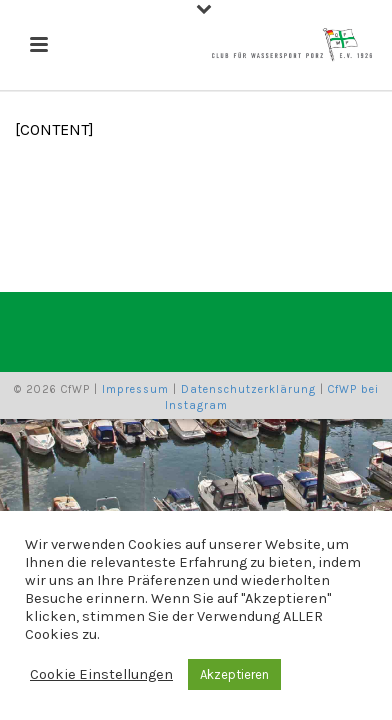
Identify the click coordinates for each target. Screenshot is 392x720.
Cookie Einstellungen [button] (101, 674)
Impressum (135, 389)
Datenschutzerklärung (248, 389)
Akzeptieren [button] (234, 674)
